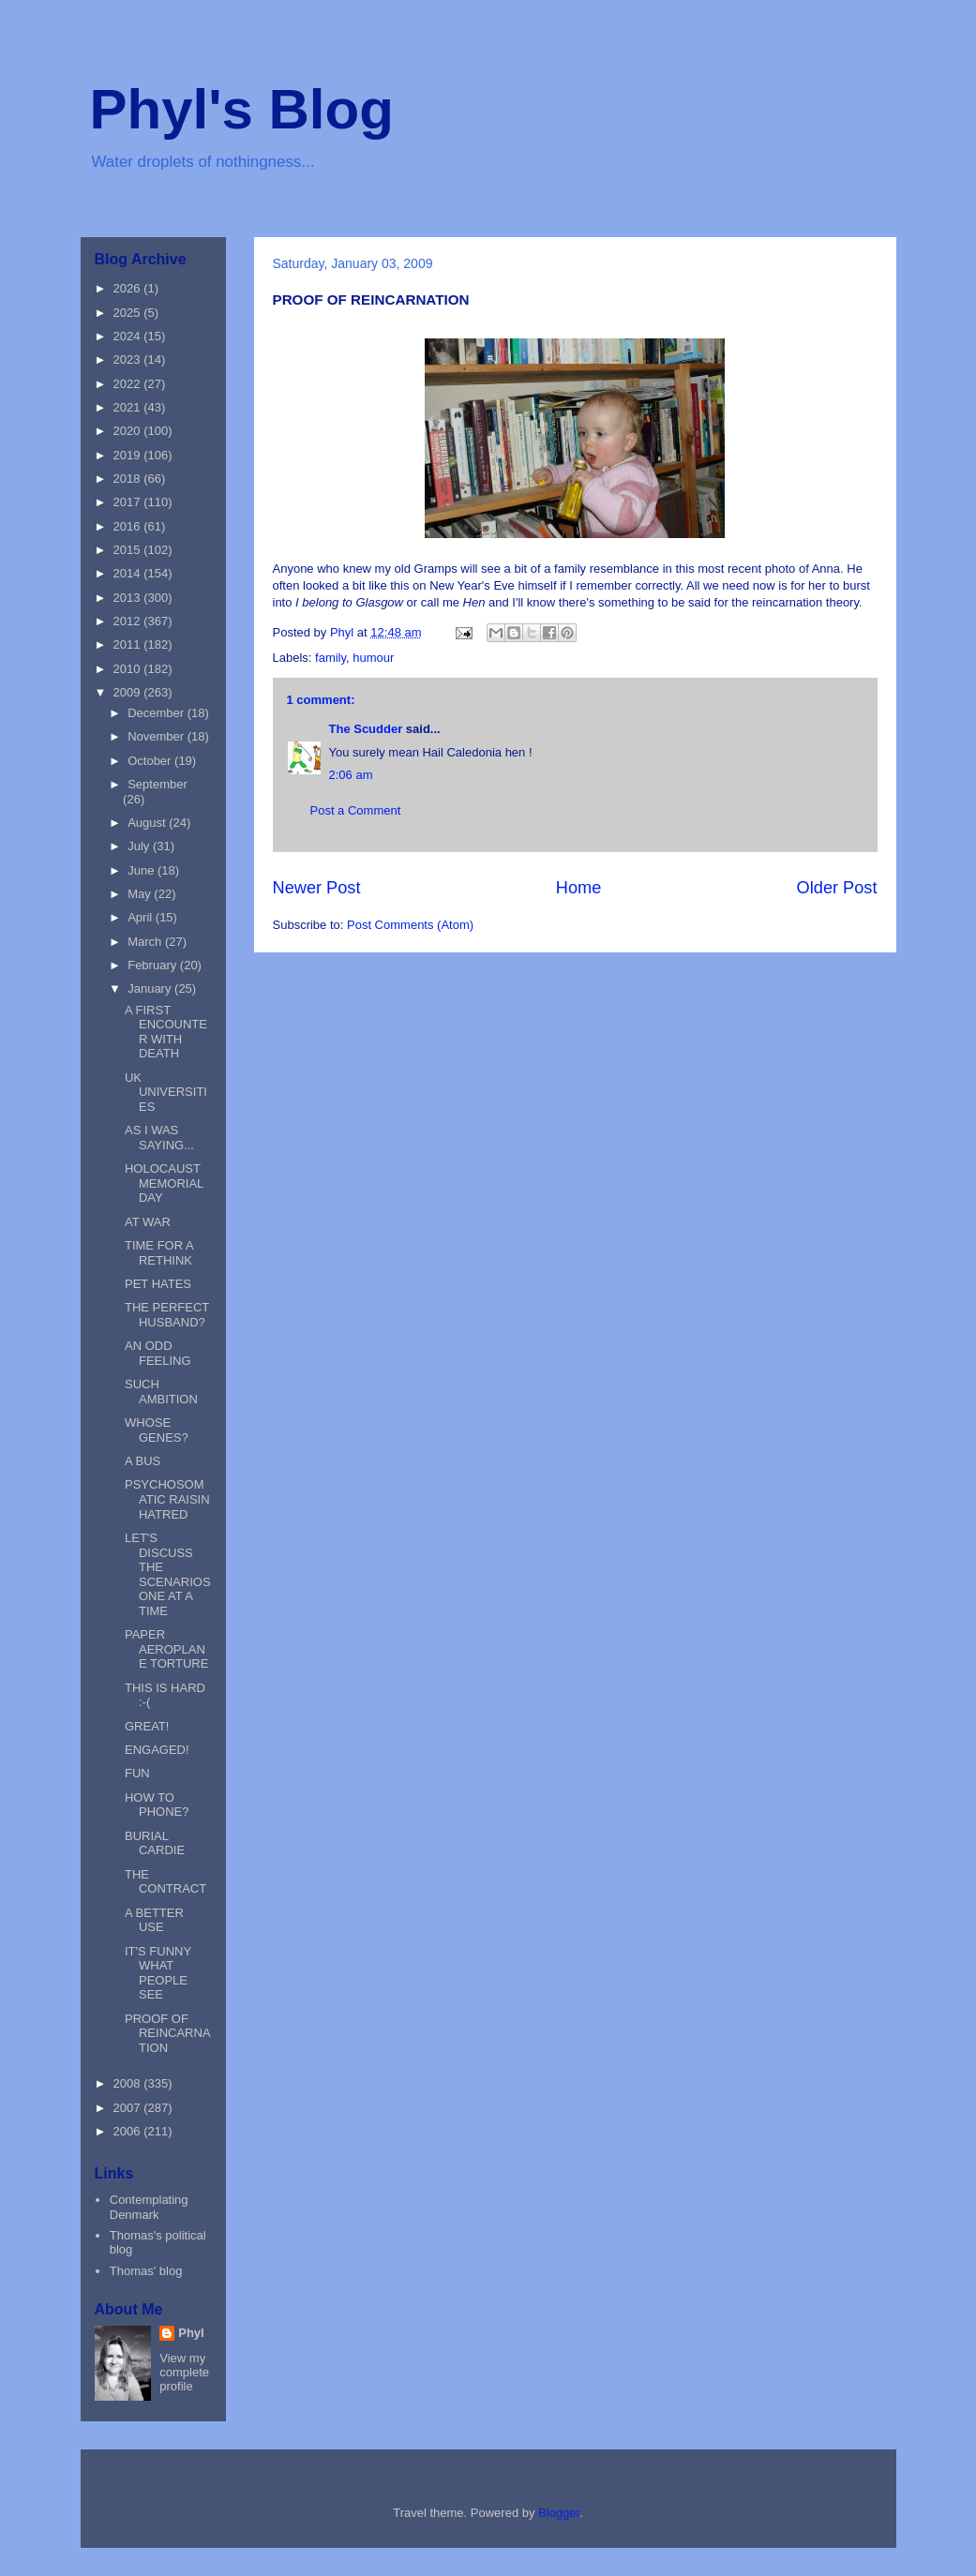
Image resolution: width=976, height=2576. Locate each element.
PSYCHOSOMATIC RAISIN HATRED (167, 1498)
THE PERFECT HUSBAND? (167, 1314)
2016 (128, 526)
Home (579, 887)
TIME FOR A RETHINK (159, 1252)
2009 (128, 692)
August (148, 823)
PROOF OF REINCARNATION (168, 2033)
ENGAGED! (157, 1750)
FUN (137, 1773)
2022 (128, 384)
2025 (128, 313)
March (146, 942)
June (143, 870)
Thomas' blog (146, 2271)
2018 (128, 479)
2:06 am (351, 775)
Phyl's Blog (242, 109)
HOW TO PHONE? (156, 1805)
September (158, 784)
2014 (128, 573)
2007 (128, 2108)
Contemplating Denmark (149, 2207)
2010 (128, 669)
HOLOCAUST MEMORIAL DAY (164, 1183)
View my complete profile (184, 2372)
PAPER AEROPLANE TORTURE (166, 1648)
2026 (128, 288)
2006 (128, 2131)
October (151, 761)
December (158, 713)
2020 (128, 431)
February (154, 965)
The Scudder (366, 729)
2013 (128, 598)
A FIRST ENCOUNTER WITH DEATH (166, 1032)
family (330, 658)
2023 (128, 359)
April (142, 917)
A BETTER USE (154, 1920)
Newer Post (317, 887)
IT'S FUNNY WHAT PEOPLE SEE (158, 1973)
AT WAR (148, 1222)
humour (373, 658)
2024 (128, 336)
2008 (128, 2083)
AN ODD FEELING (158, 1353)
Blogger (558, 2513)
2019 (128, 455)
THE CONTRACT (165, 1881)
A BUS (142, 1461)
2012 (128, 621)
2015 (128, 550)
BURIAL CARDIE (155, 1843)
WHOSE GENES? (156, 1430)
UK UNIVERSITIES (166, 1092)
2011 (128, 644)
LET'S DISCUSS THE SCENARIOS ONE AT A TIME (168, 1574)
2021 (128, 407)
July (140, 846)
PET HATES (158, 1284)
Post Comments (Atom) (410, 925)
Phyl (190, 2333)
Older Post (837, 887)
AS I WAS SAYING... (159, 1137)
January (151, 988)
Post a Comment (355, 810)
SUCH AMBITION (161, 1391)
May (141, 894)
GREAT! (147, 1726)
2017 (128, 502)
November (158, 736)
